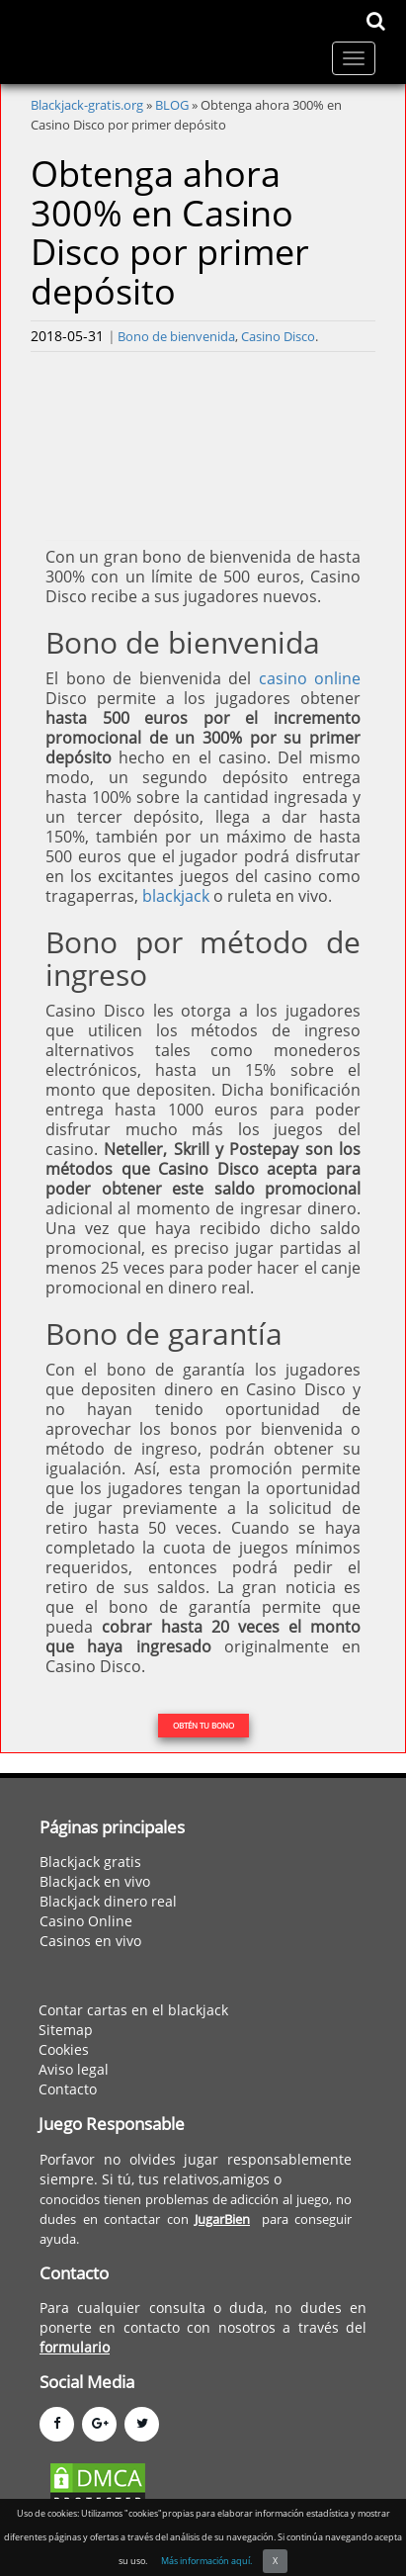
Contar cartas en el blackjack (133, 2009)
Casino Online (86, 1920)
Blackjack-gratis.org (87, 105)
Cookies (64, 2049)
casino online (310, 678)
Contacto (68, 2089)
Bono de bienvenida (176, 336)
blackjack (175, 896)
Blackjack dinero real (108, 1901)
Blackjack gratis (90, 1861)
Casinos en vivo (90, 1940)
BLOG (172, 105)
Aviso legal (74, 2069)
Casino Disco (278, 336)
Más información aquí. (206, 2560)
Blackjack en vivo (95, 1881)
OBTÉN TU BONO (203, 1725)
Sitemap (66, 2029)
